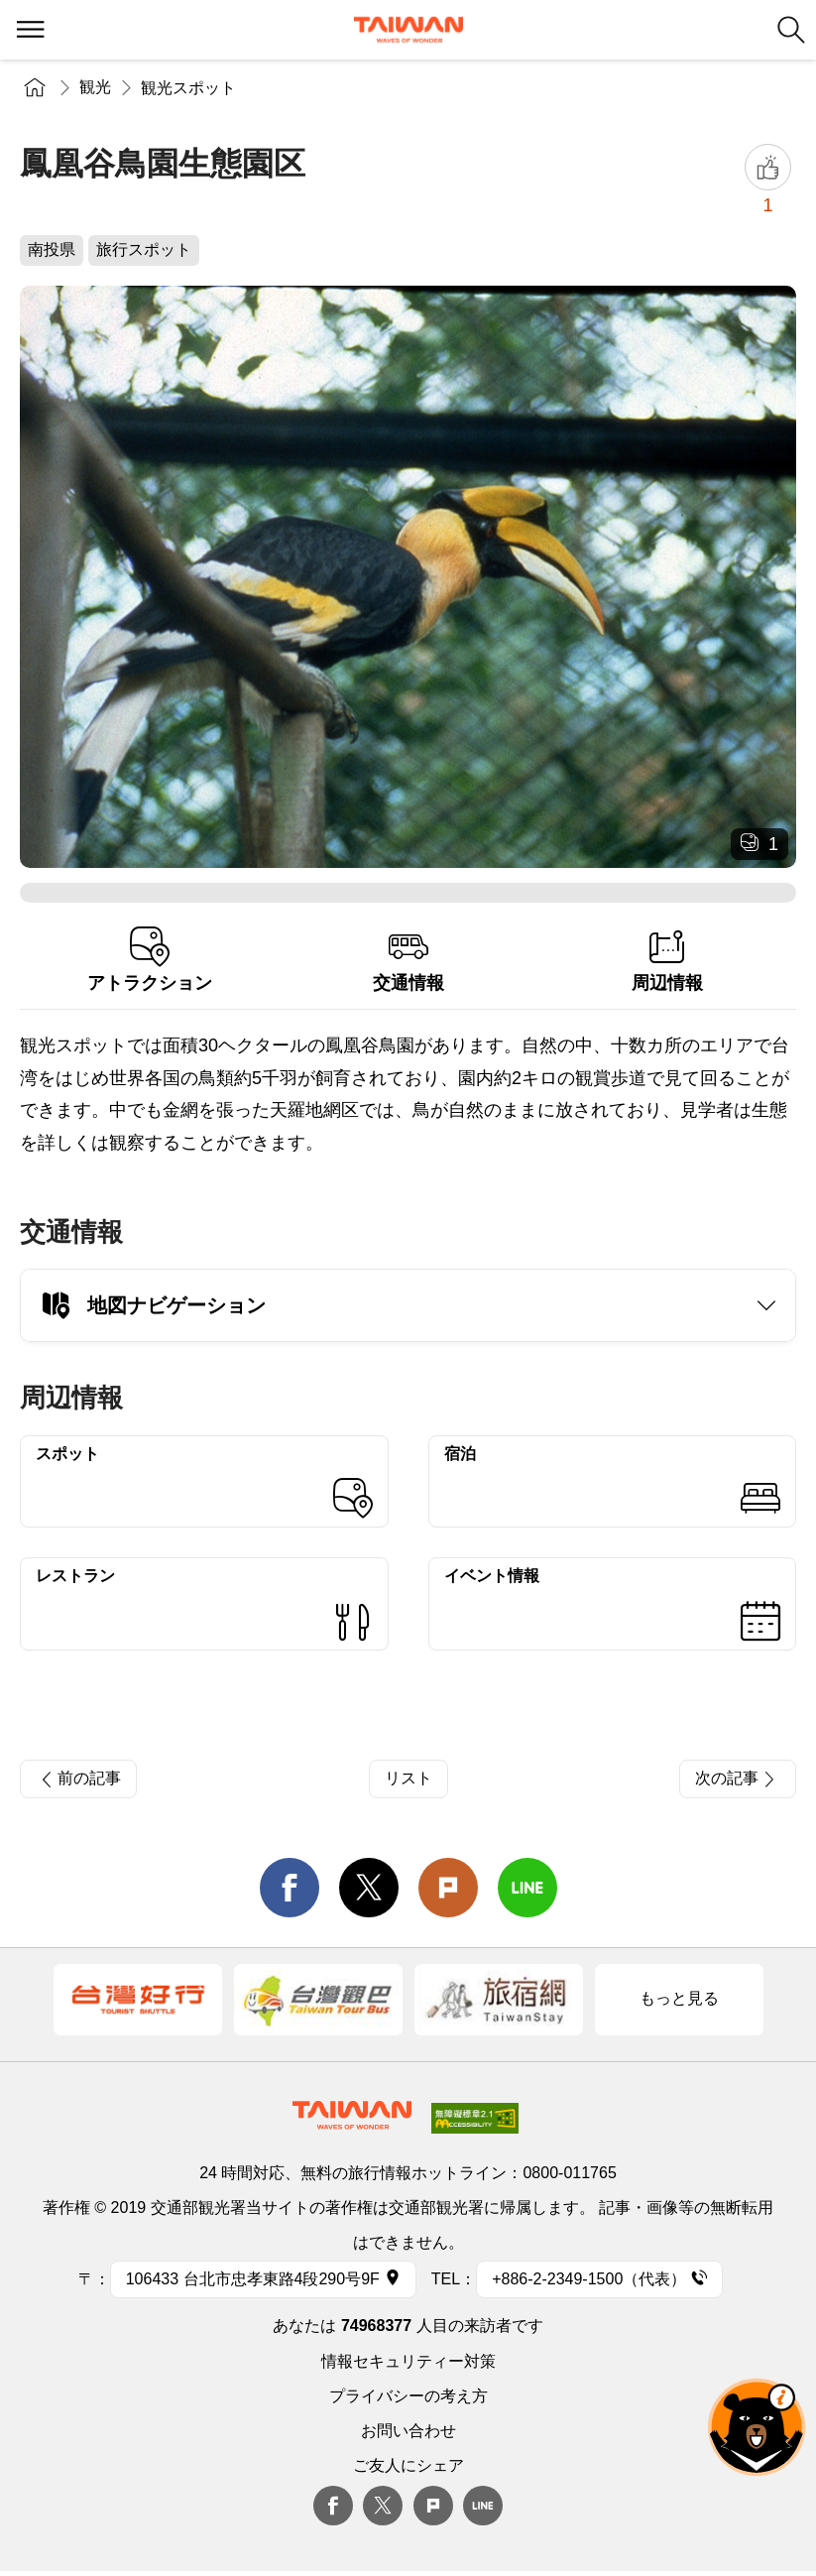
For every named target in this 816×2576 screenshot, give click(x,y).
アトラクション (149, 960)
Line (483, 2505)
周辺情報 (666, 960)
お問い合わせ (408, 2430)
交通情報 (408, 960)
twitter (369, 1887)
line (527, 1887)
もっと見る (679, 1998)
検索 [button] (791, 30)
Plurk (448, 1887)
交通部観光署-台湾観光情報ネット (408, 30)
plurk (433, 2505)
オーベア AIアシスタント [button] (756, 2427)
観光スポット (188, 87)
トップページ (35, 86)
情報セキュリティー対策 (408, 2361)
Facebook (333, 2505)
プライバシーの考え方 (408, 2396)
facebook (289, 1887)
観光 (95, 86)
